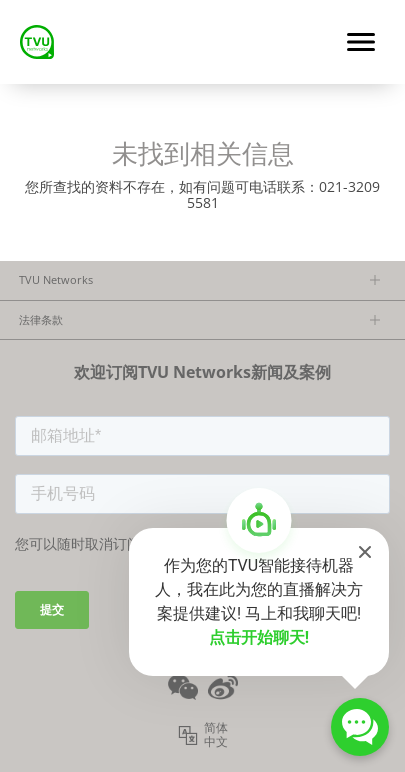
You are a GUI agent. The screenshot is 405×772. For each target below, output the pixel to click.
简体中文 (216, 735)
